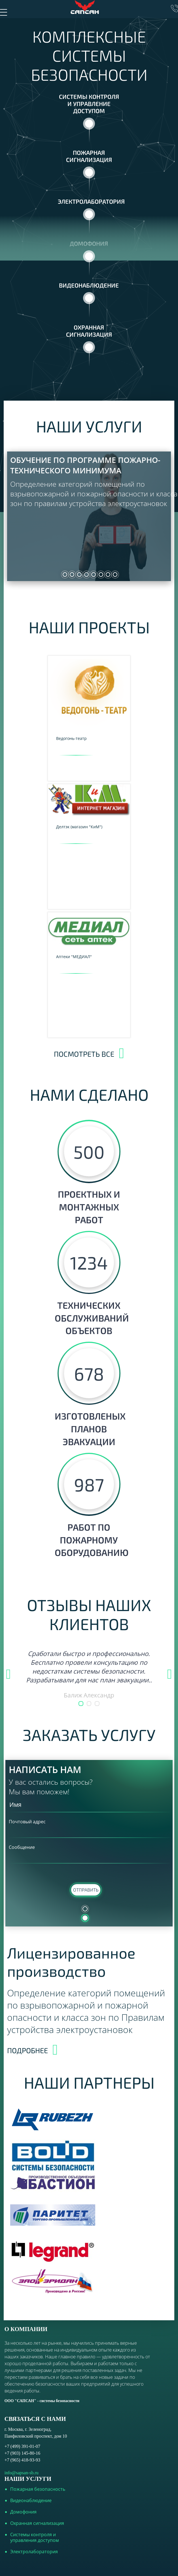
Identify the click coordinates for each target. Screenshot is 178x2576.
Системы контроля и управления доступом (34, 2537)
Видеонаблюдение (31, 2500)
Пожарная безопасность (37, 2489)
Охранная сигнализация (37, 2523)
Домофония (23, 2512)
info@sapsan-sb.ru (22, 2472)
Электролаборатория (34, 2551)
